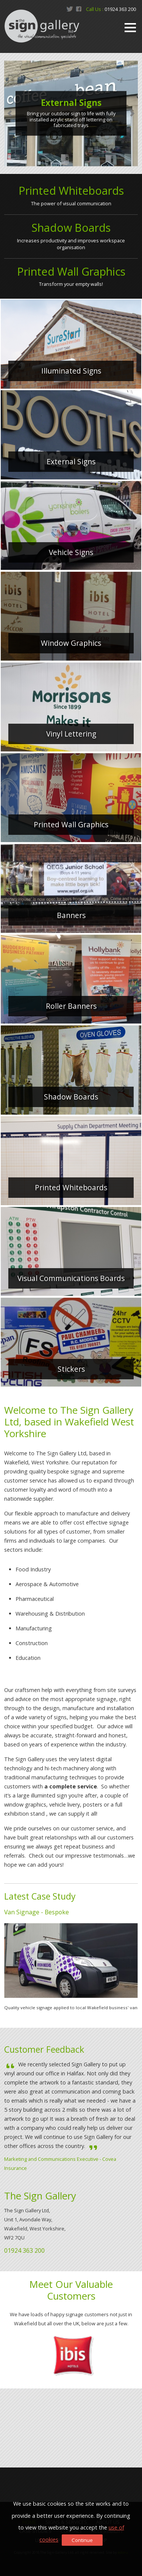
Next (132, 113)
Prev (10, 113)
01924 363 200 (120, 9)
